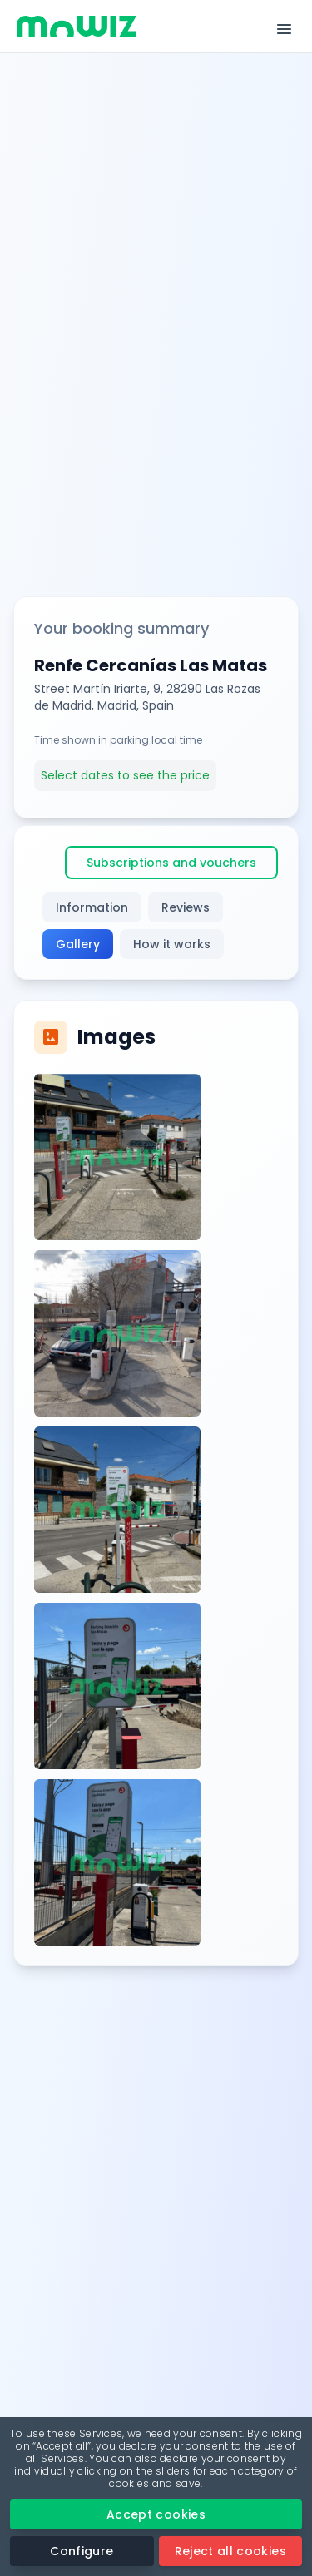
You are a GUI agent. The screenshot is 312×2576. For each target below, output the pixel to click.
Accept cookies (156, 2514)
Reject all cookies (230, 2551)
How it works (171, 944)
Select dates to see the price (125, 775)
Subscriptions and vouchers (171, 862)
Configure (81, 2551)
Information (92, 907)
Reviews (185, 907)
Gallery (78, 944)
